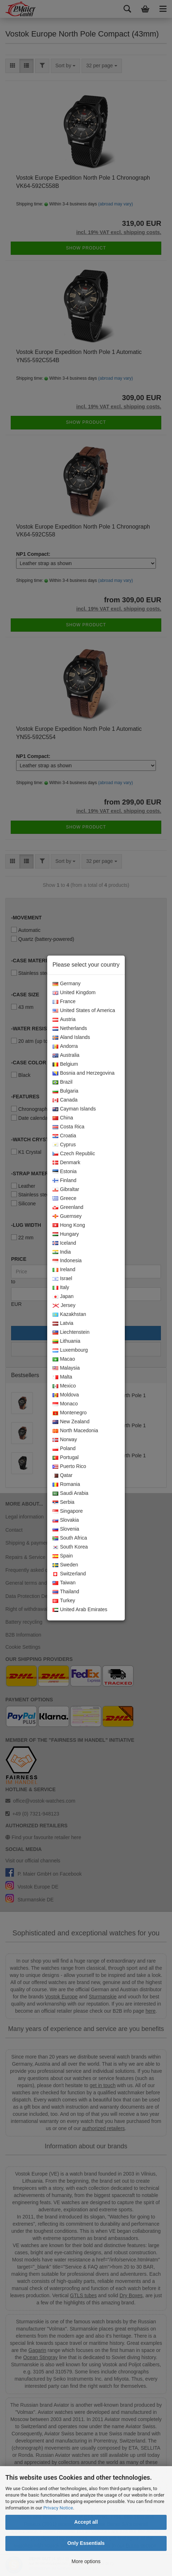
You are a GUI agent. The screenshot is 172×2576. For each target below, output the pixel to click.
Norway (65, 1439)
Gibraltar (66, 1189)
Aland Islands (71, 1037)
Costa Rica (68, 1127)
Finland (65, 1180)
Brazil (63, 1082)
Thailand (66, 1591)
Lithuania (66, 1341)
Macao (64, 1359)
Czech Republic (74, 1153)
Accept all (86, 2522)
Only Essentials (85, 2543)
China (63, 1118)
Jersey (64, 1305)
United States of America (84, 1010)
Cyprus (64, 1144)
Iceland (64, 1243)
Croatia (64, 1135)
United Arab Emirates (80, 1609)
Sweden (65, 1565)
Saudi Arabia (70, 1493)
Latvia (63, 1323)
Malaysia (66, 1368)
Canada (65, 1100)
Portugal (66, 1457)
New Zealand (71, 1421)
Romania (66, 1484)
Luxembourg (70, 1350)
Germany (67, 983)
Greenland (68, 1207)
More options (86, 2561)
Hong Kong (69, 1225)
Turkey (64, 1600)
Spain (63, 1556)
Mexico (64, 1386)
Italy (61, 1287)
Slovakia (66, 1520)
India (62, 1252)
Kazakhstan (69, 1314)
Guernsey (67, 1216)
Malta (62, 1377)
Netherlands (70, 1028)
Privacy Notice (58, 2508)
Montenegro (70, 1412)
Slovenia (66, 1529)
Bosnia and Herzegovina (84, 1073)
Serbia (63, 1502)
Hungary (66, 1234)
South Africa (70, 1538)
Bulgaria (65, 1091)
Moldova (66, 1395)
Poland (64, 1448)
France (64, 1001)
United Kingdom (74, 992)
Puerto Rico (69, 1466)
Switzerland (69, 1574)
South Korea (70, 1547)
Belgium (65, 1064)
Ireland (64, 1269)
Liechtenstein (71, 1332)
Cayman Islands (74, 1109)
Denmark (66, 1162)
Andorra (65, 1046)
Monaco (65, 1404)
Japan (63, 1296)
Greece (65, 1198)
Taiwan (64, 1582)
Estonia (65, 1171)
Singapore (68, 1511)
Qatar (63, 1475)
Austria (64, 1019)
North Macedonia (75, 1430)
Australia (66, 1055)
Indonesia (67, 1260)
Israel (62, 1278)
